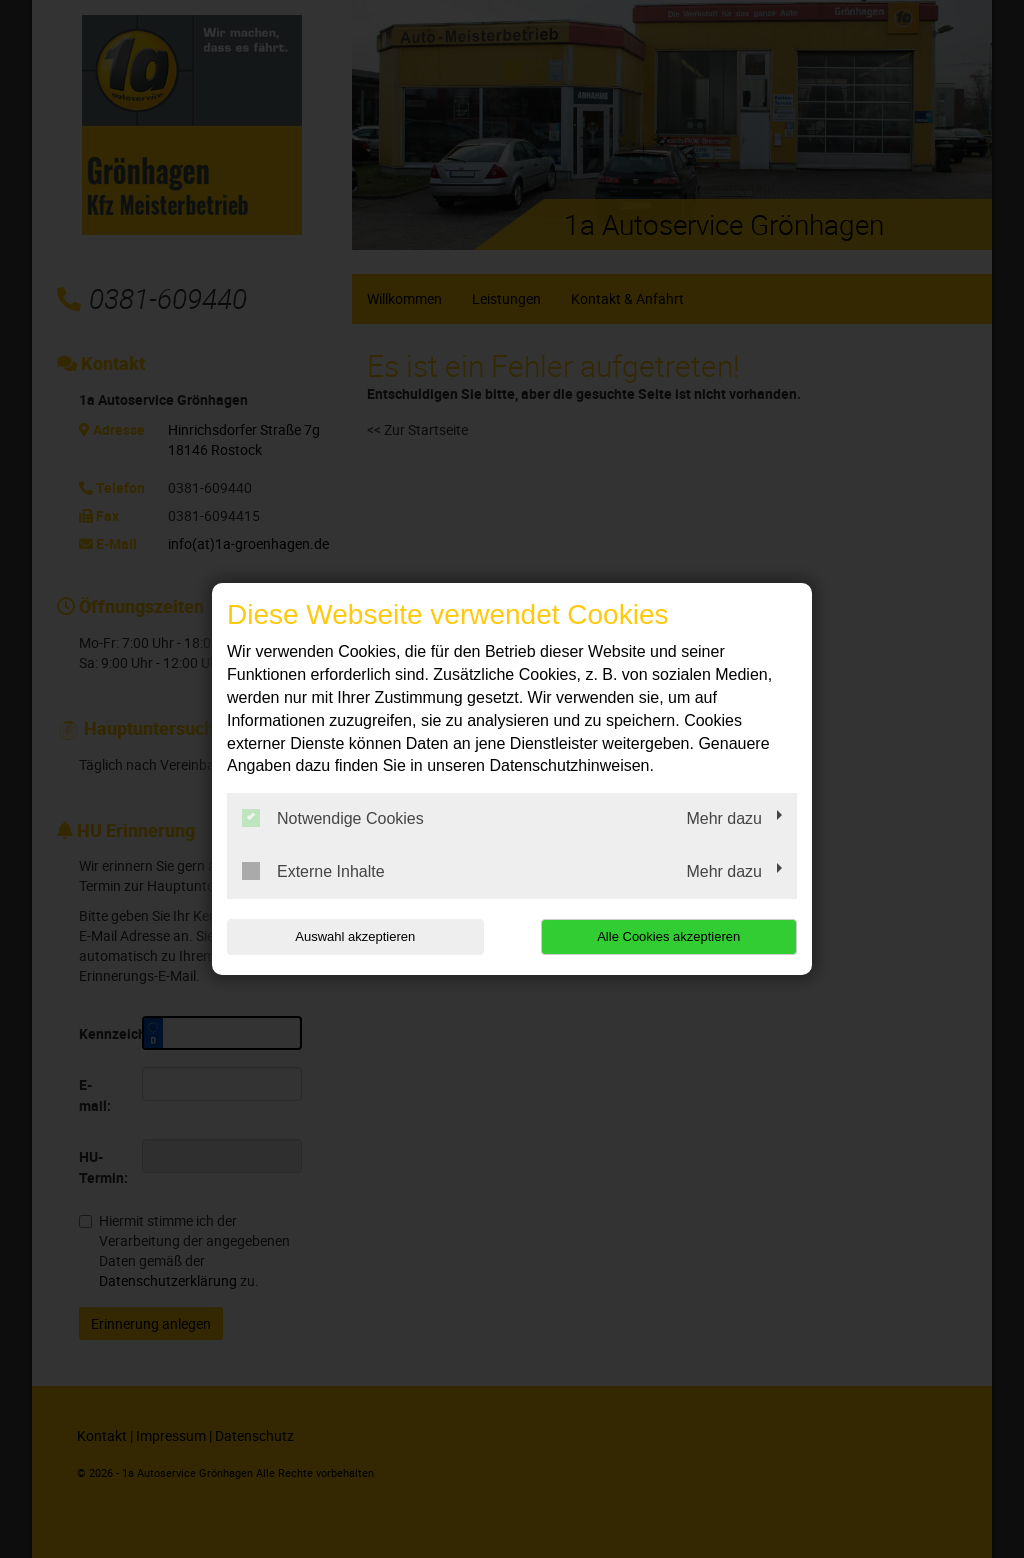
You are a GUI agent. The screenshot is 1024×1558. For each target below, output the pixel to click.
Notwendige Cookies (333, 818)
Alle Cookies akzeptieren (668, 936)
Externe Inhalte (313, 871)
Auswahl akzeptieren (355, 936)
